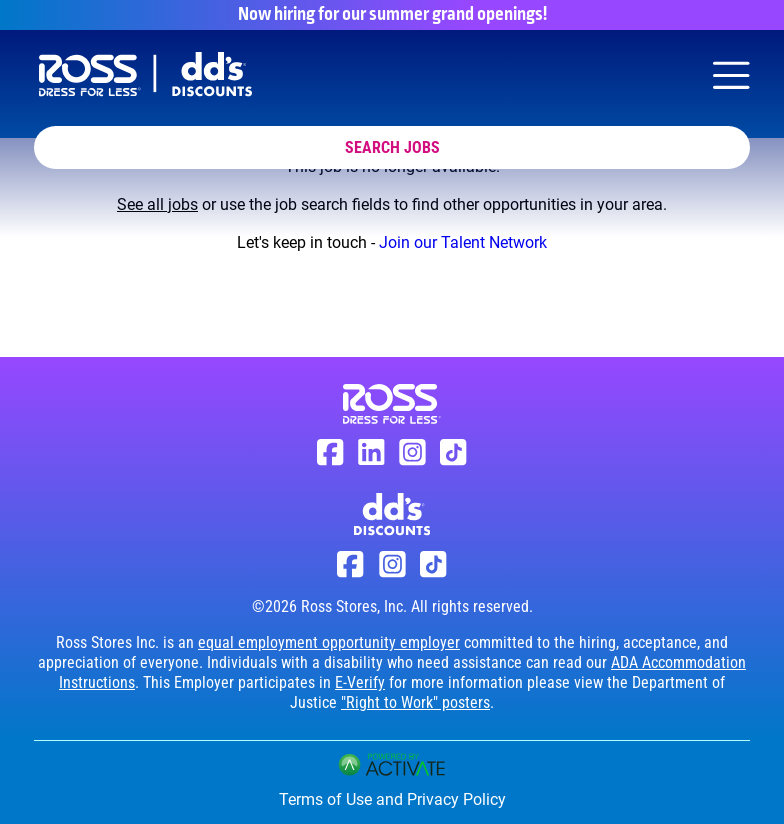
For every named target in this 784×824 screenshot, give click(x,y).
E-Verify (360, 682)
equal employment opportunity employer (329, 642)
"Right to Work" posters (415, 702)
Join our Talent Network (463, 242)
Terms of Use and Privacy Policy (392, 799)
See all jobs (157, 204)
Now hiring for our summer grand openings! (392, 15)
